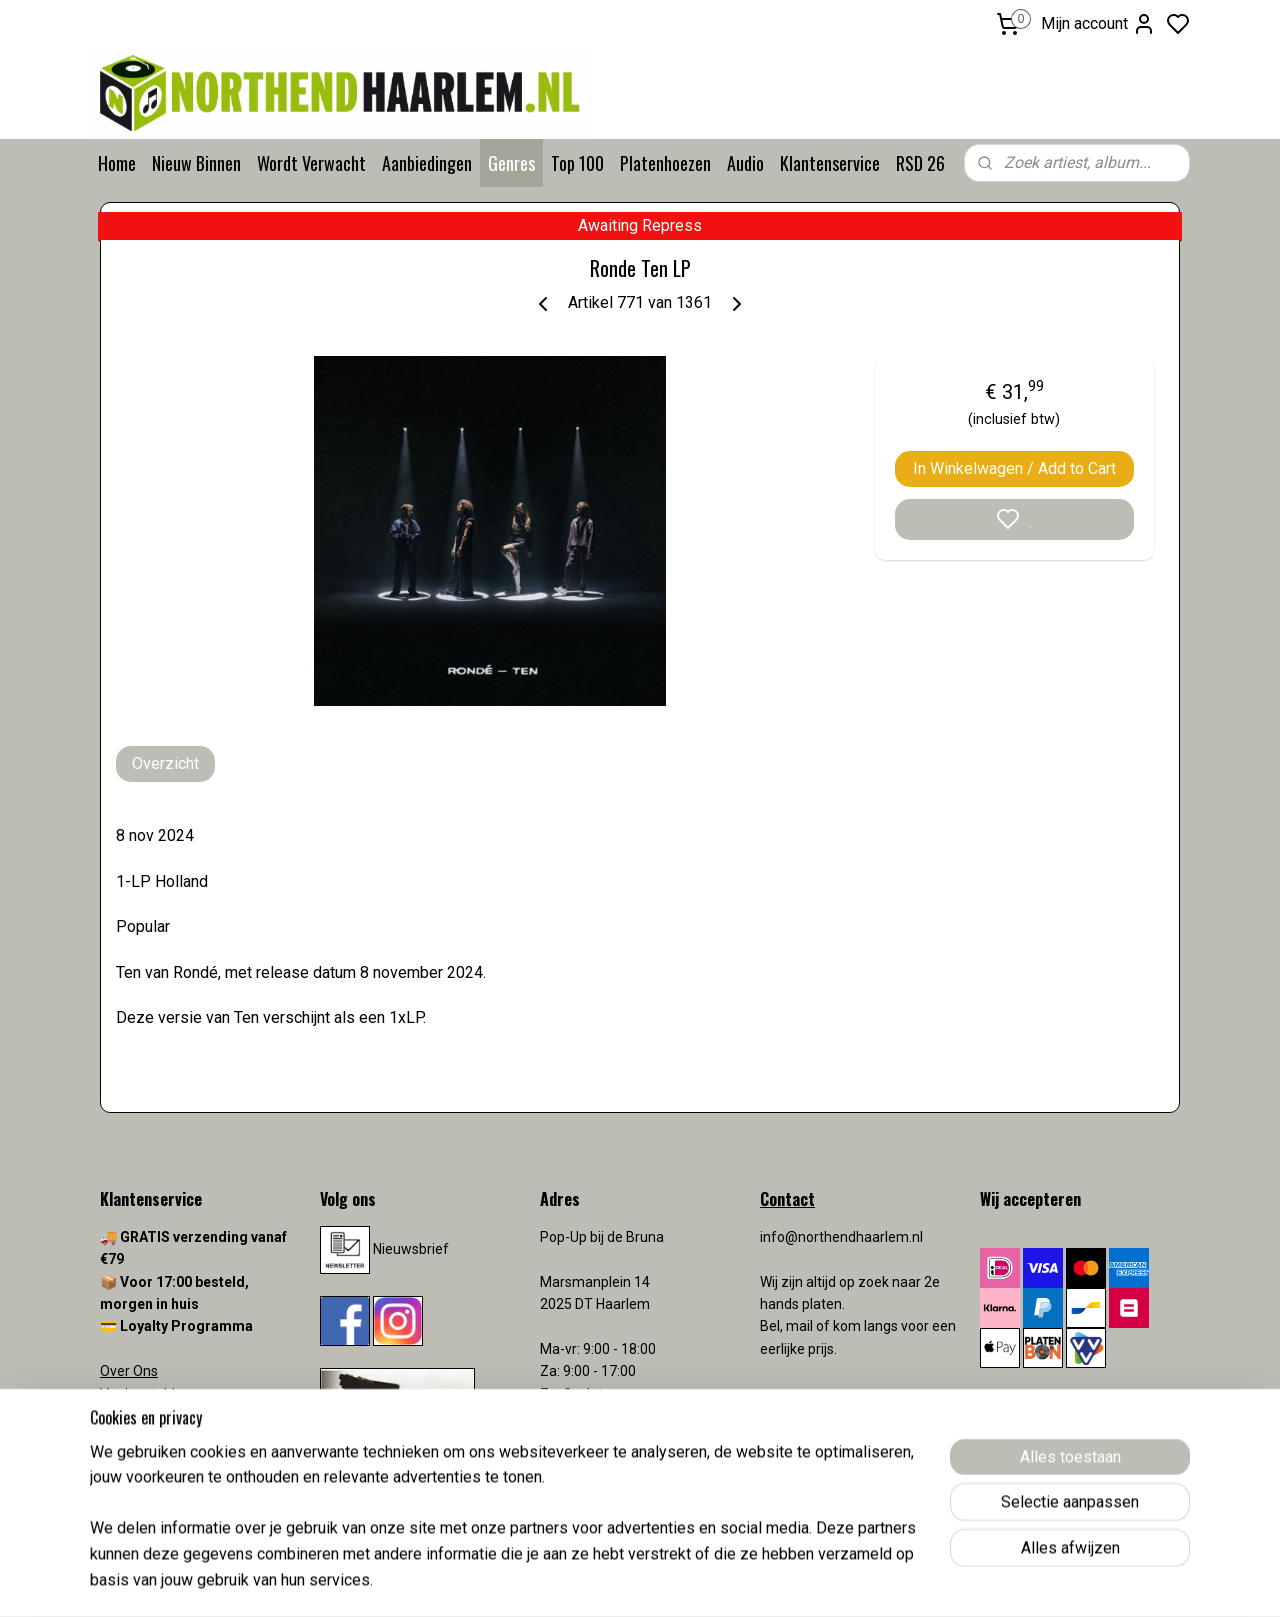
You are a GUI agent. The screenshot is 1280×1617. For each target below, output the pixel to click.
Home (117, 163)
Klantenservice (830, 163)
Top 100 (577, 163)
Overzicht (165, 763)
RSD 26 (920, 163)
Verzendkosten (150, 1438)
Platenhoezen (665, 163)
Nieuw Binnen (196, 163)
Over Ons (129, 1371)
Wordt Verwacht (311, 163)
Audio (745, 163)
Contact (125, 1416)
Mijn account (1098, 24)
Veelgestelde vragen (165, 1394)
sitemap (718, 1580)
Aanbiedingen (427, 163)
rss (757, 1580)
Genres (511, 163)
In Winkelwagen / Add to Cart (1014, 468)
